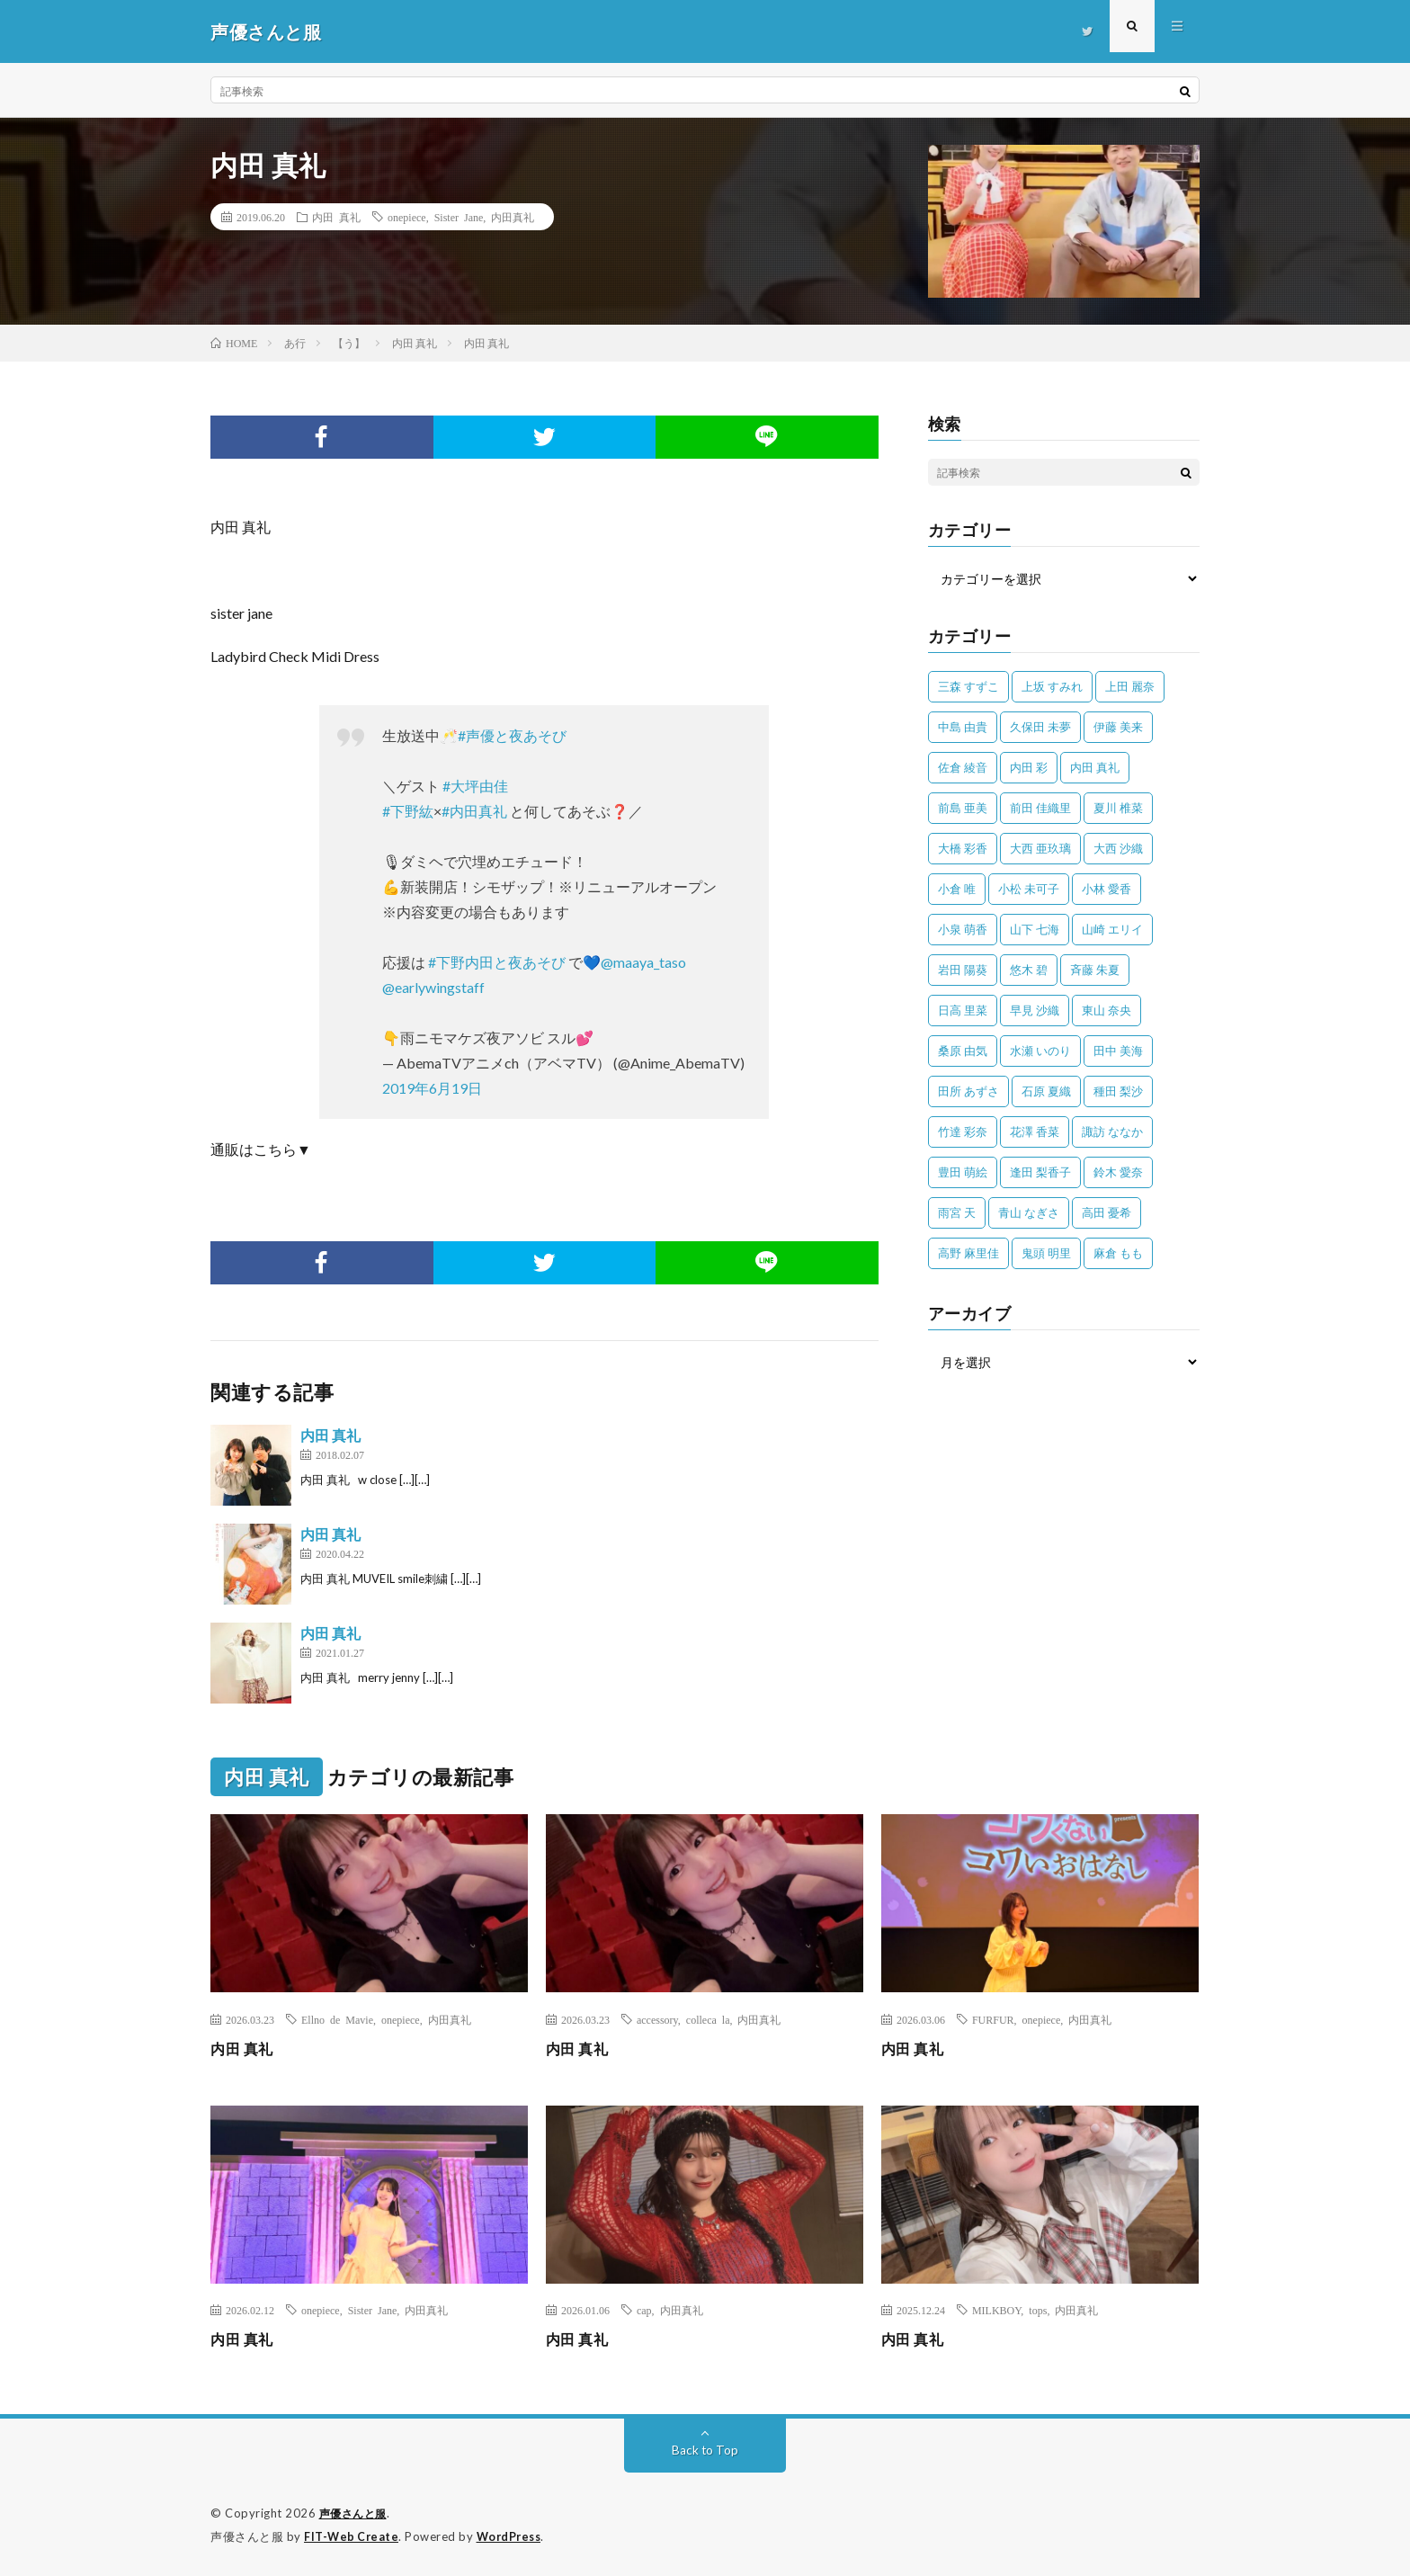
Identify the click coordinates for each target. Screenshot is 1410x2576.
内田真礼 (512, 216)
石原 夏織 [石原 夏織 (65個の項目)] (1046, 1091)
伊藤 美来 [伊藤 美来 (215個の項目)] (1118, 727)
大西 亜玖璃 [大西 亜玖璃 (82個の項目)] (1040, 848)
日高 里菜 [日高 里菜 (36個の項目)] (962, 1010)
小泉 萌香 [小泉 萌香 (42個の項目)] (962, 929)
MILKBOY (996, 2309)
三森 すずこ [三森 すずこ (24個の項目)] (968, 686)
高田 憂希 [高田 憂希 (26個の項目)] (1106, 1212)
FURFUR (993, 2019)
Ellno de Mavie (337, 2019)
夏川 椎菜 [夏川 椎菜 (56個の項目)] (1118, 808)
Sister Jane (459, 216)
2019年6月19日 (432, 1087)
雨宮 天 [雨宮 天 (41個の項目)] (957, 1212)
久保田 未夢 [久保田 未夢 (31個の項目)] (1040, 727)
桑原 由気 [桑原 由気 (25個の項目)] (962, 1050)
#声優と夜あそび (512, 735)
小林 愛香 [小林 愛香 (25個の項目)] (1106, 888)
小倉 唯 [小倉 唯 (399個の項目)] (957, 888)
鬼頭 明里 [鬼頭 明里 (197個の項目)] (1046, 1253)
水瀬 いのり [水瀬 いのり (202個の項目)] (1040, 1050)
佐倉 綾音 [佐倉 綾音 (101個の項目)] (962, 767)
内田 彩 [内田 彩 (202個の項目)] (1029, 767)
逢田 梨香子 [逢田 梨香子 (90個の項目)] (1040, 1172)
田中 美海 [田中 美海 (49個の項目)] (1118, 1050)
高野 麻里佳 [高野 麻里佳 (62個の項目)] (968, 1253)
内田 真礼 (336, 216)
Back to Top (705, 2449)
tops (1038, 2309)
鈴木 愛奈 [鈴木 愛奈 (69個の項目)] (1118, 1172)
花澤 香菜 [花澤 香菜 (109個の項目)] (1034, 1131)
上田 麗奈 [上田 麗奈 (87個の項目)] (1130, 686)
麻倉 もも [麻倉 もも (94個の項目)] (1118, 1253)
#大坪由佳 (475, 785)
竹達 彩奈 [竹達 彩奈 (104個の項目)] (962, 1131)
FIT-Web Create (352, 2535)
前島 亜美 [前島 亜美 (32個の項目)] (962, 808)
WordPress (514, 2535)
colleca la (708, 2019)
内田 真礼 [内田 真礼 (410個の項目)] (1095, 767)
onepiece (407, 216)
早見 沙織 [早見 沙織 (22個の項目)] (1034, 1010)
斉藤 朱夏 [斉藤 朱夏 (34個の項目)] (1095, 969)
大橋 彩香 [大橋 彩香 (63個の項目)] (962, 848)
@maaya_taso (643, 961)
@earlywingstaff (433, 987)
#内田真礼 (474, 810)
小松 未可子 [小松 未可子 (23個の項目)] (1028, 888)
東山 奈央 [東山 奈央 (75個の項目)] (1106, 1010)
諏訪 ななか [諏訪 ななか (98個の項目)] (1112, 1131)
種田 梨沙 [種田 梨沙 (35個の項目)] (1118, 1091)
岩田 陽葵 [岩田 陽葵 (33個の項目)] (962, 969)
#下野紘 (407, 810)
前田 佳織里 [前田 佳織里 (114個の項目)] (1040, 808)
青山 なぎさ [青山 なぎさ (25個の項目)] (1028, 1212)
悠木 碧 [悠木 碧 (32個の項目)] (1029, 969)
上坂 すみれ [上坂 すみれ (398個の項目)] (1052, 686)
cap (644, 2309)
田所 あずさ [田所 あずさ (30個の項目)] (968, 1091)
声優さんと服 (355, 2513)
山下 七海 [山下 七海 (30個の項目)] (1034, 929)
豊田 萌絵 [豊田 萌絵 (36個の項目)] (962, 1172)
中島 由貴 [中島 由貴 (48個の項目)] (962, 727)
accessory (657, 2019)
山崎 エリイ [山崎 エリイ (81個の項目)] (1112, 929)
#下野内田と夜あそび (497, 961)
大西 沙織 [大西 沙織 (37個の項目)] (1118, 848)
